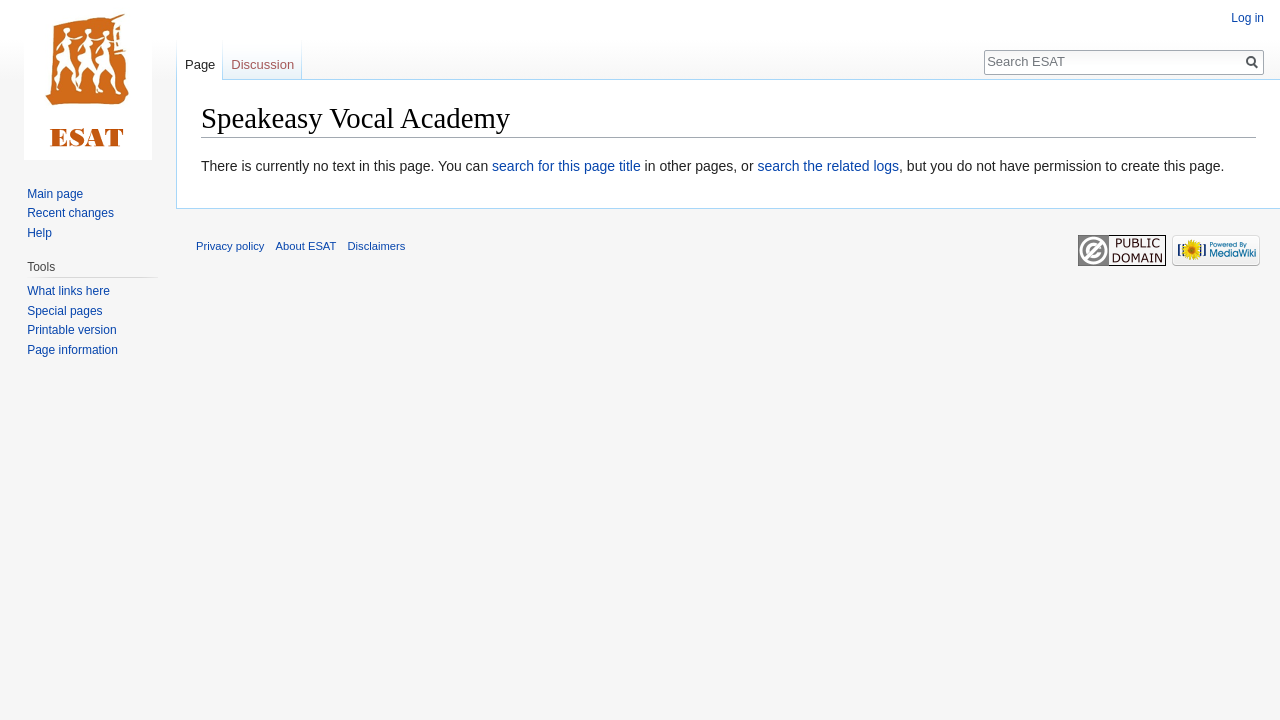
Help (39, 233)
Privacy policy (230, 246)
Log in (1247, 18)
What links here (68, 291)
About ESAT (306, 246)
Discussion (262, 64)
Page (200, 64)
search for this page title (566, 166)
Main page (55, 194)
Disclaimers (377, 246)
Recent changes (70, 213)
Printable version (71, 330)
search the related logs (828, 166)
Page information (72, 350)
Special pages (64, 311)
